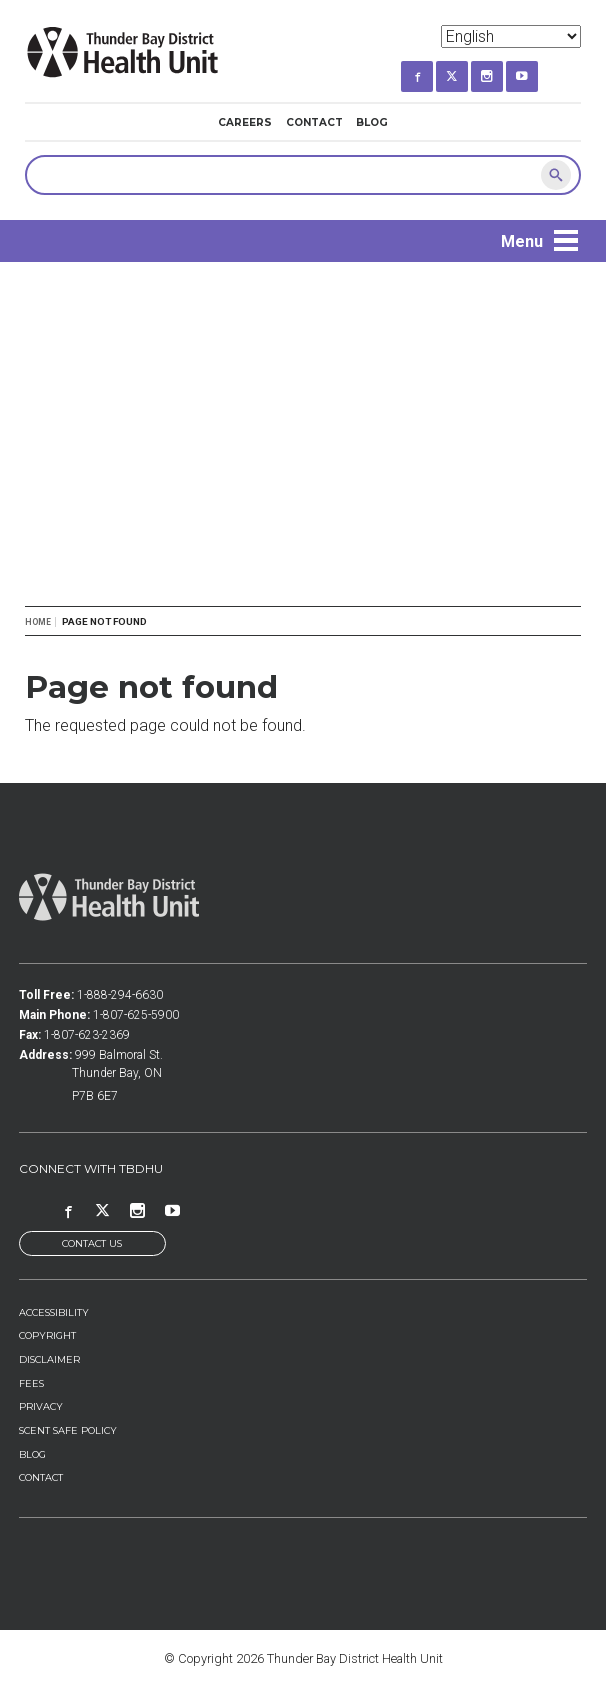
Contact (314, 122)
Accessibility (54, 1312)
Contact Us (92, 1243)
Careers (245, 122)
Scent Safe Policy (68, 1430)
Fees (31, 1383)
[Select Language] (511, 36)
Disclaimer (49, 1359)
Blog (372, 122)
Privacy (41, 1406)
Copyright (47, 1335)
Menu (522, 241)
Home (38, 622)
